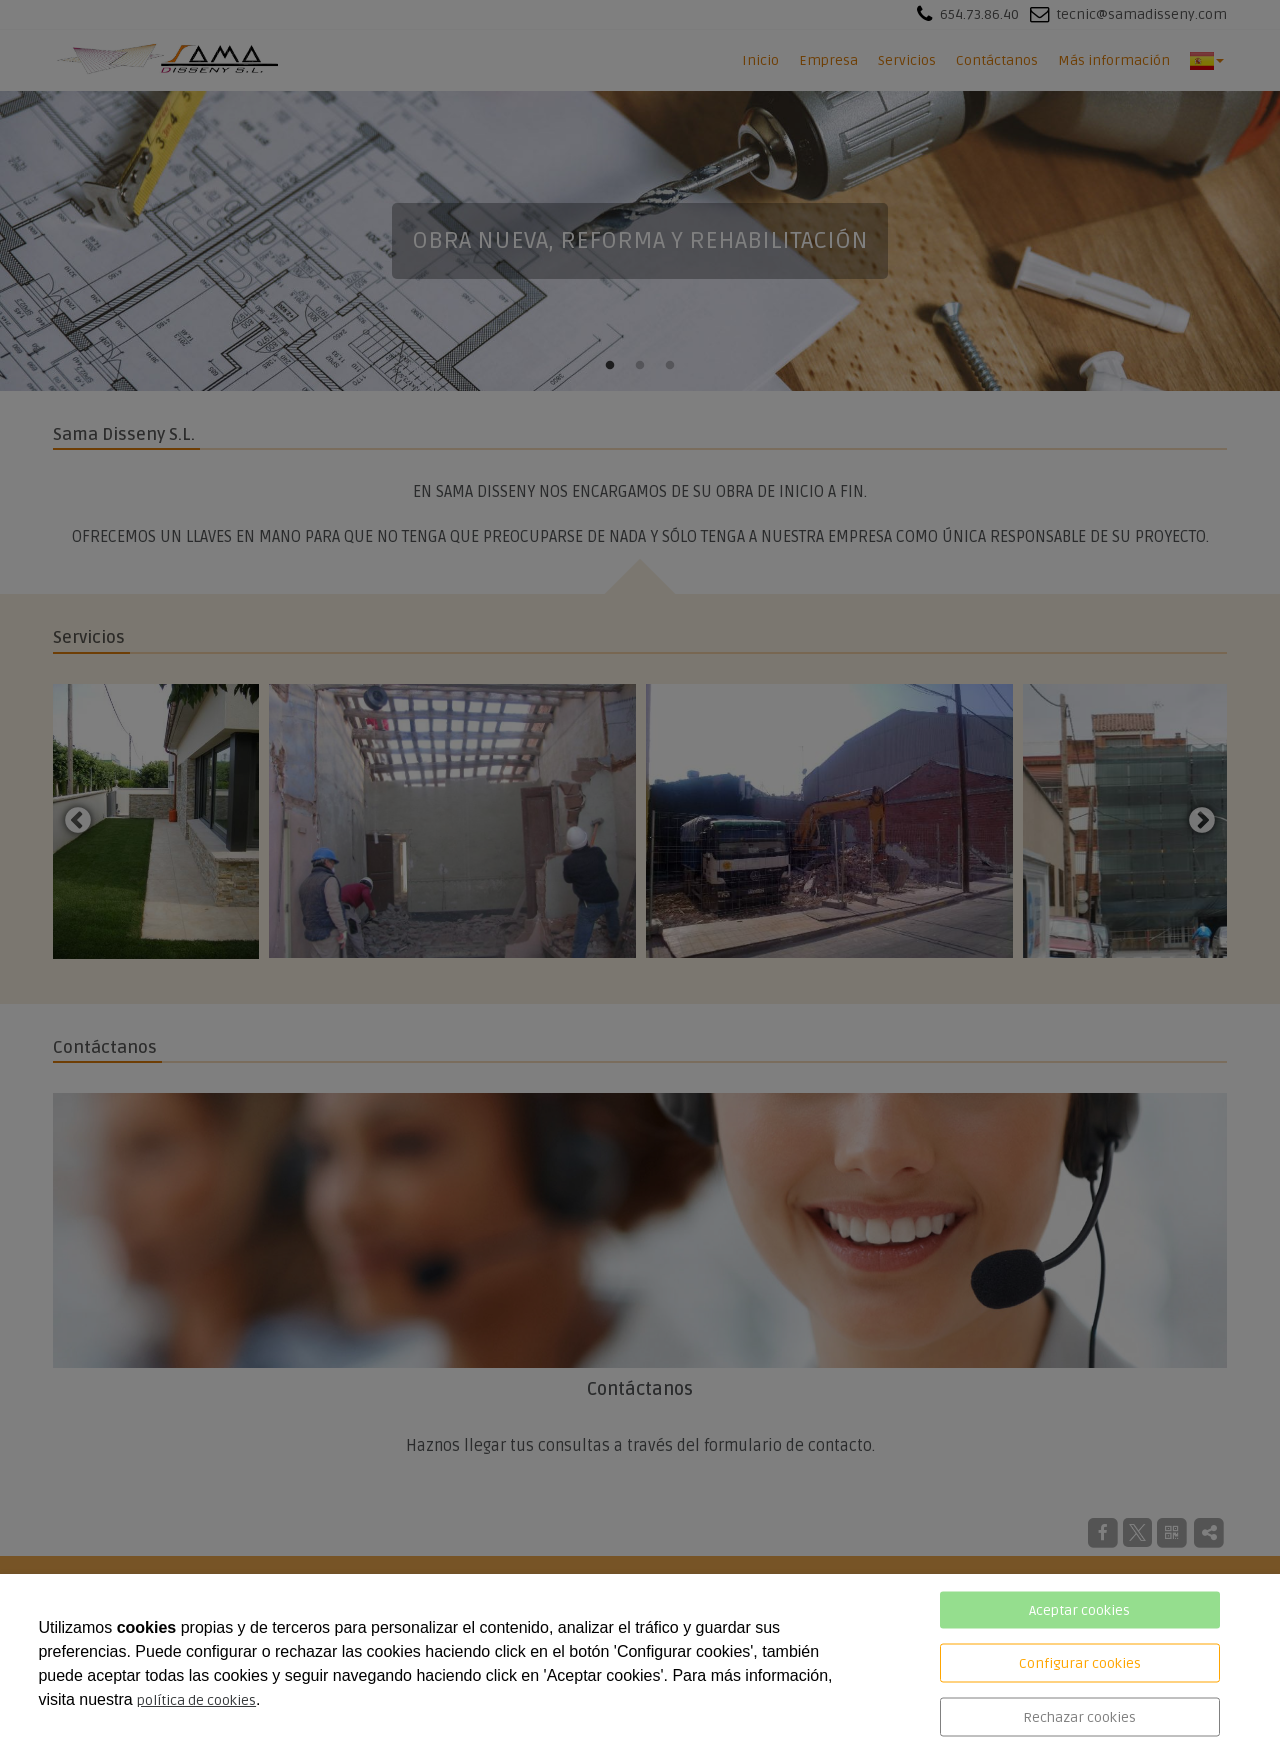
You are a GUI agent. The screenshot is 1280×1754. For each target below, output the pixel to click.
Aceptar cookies (1079, 1610)
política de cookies (196, 1700)
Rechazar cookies (1079, 1717)
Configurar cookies (1080, 1663)
